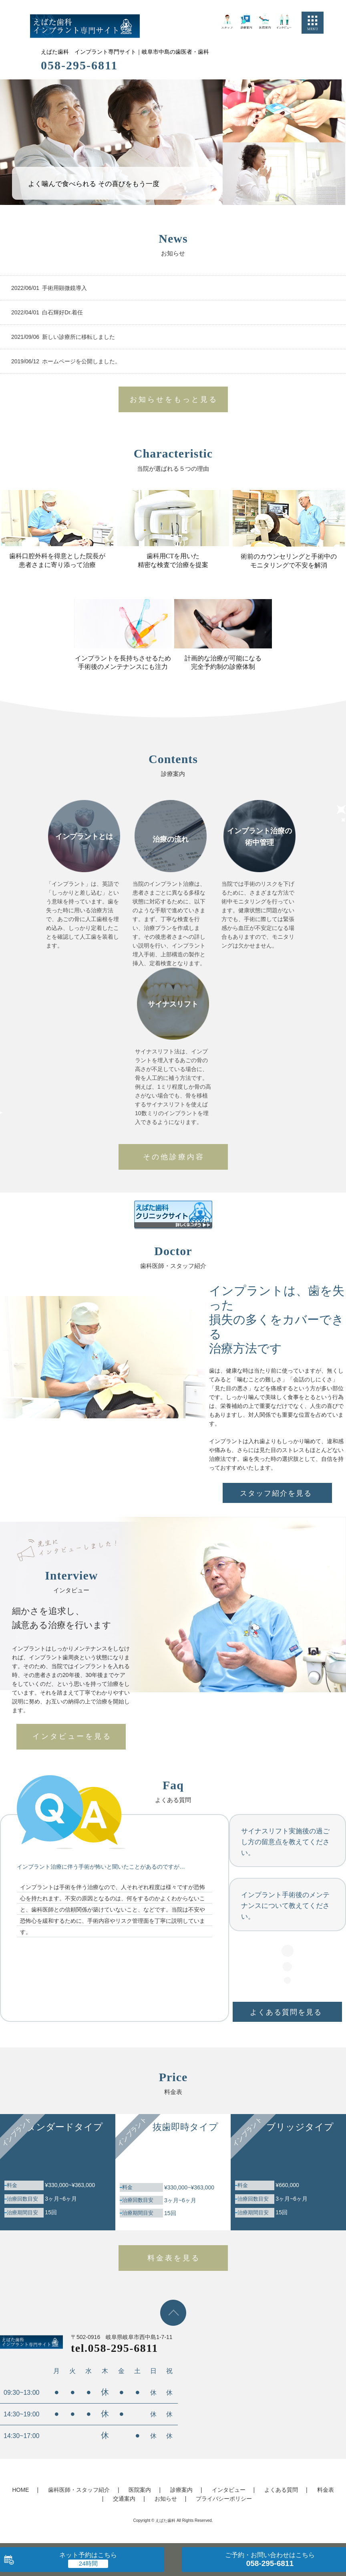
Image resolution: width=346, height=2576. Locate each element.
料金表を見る (173, 2258)
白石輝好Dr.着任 (62, 312)
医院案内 (140, 2490)
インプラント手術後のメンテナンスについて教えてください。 (285, 1905)
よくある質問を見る (286, 2012)
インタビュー (228, 2490)
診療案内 (181, 2490)
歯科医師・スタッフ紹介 (79, 2490)
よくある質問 (281, 2490)
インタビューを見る (72, 1736)
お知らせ (166, 2498)
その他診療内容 (174, 1157)
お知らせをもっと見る (174, 399)
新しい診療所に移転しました (78, 337)
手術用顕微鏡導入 (64, 288)
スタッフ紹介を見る (276, 1493)
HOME (20, 2490)
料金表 (325, 2490)
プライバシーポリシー (224, 2498)
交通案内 (124, 2498)
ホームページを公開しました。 (81, 361)
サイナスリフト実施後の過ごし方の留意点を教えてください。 (285, 1841)
